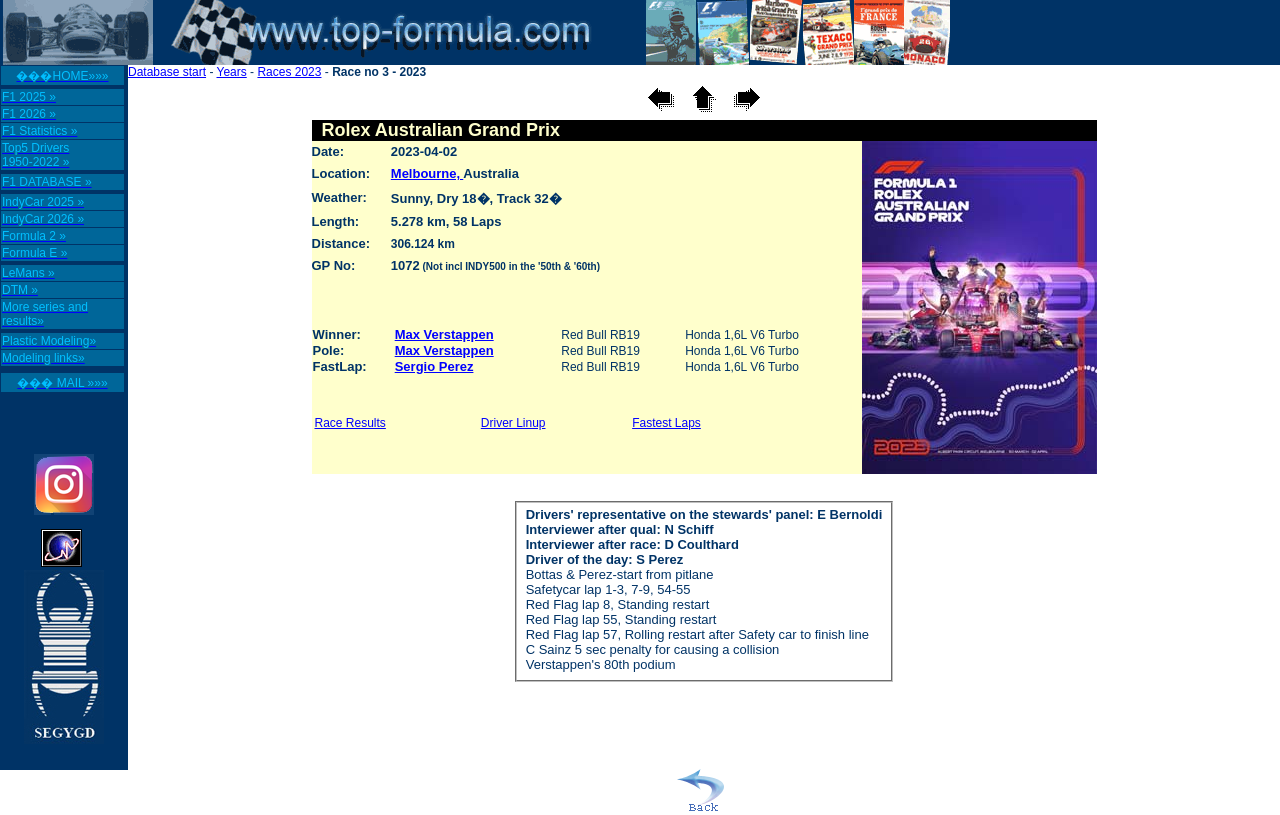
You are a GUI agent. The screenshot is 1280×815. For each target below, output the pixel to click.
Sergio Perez (434, 366)
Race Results (350, 423)
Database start (167, 72)
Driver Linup (513, 423)
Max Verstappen (444, 334)
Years (232, 72)
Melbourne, (427, 173)
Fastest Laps (666, 423)
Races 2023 (289, 72)
